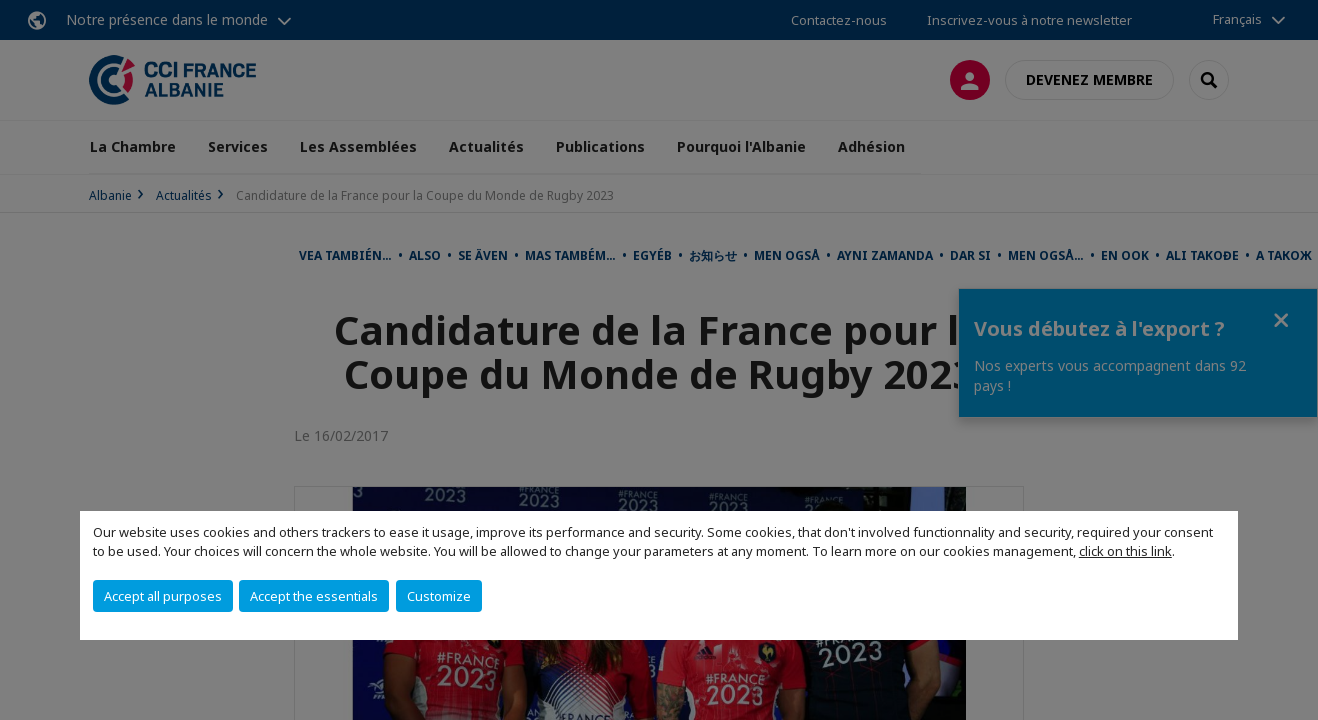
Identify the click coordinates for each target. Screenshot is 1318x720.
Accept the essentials (314, 596)
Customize (439, 596)
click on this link (1125, 551)
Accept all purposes (163, 596)
